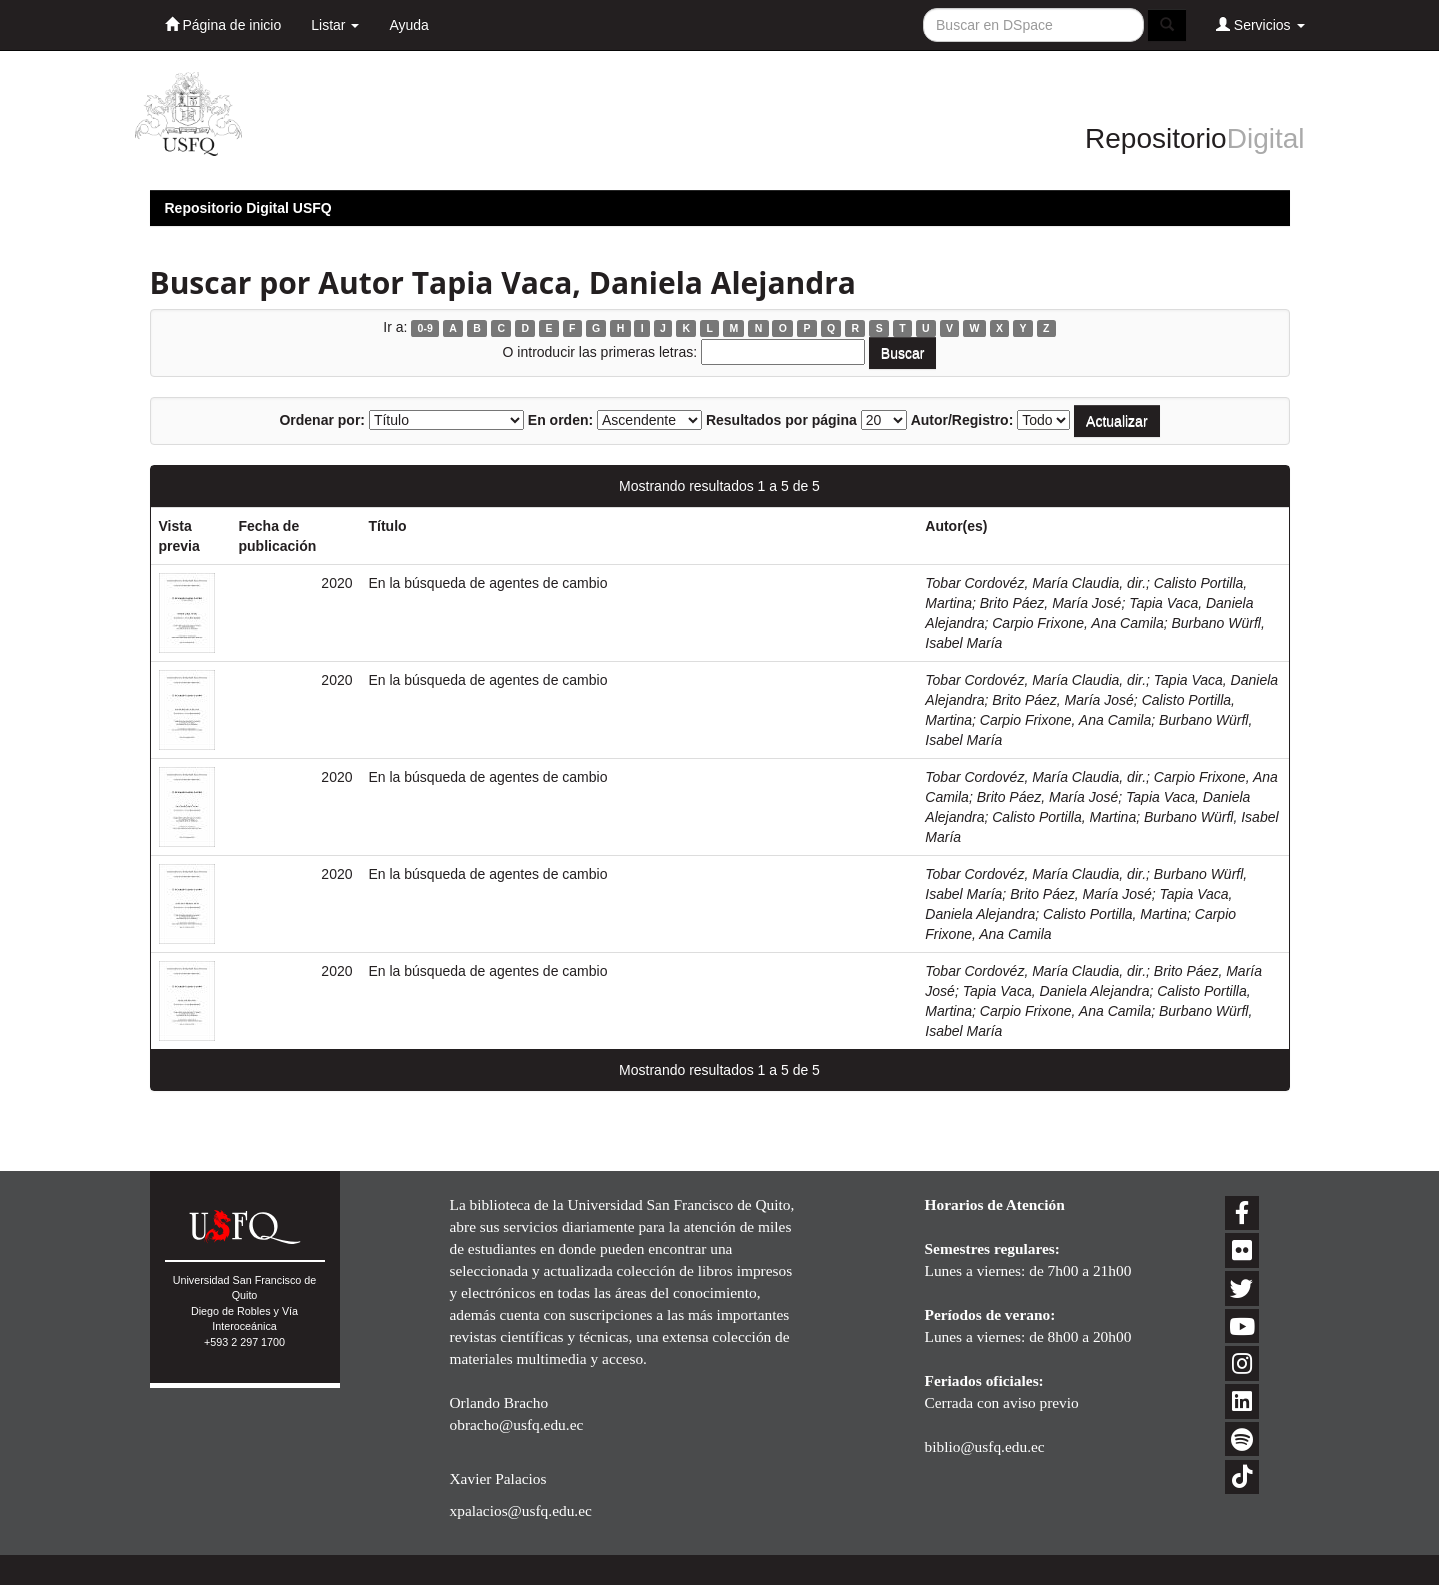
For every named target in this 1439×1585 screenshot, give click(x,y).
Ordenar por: (322, 420)
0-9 (425, 328)
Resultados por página (781, 420)
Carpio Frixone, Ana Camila (1077, 623)
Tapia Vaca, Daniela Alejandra (1056, 991)
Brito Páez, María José (1051, 603)
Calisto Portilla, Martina (1064, 817)
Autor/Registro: (962, 420)
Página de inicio (223, 24)
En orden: (560, 420)
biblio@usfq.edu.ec (985, 1446)
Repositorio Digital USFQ (248, 208)
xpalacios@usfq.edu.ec (521, 1510)
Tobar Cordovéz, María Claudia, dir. (1035, 583)
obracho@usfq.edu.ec (517, 1424)
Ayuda (408, 25)
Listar (335, 25)
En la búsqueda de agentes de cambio (488, 583)
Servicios (1260, 24)
